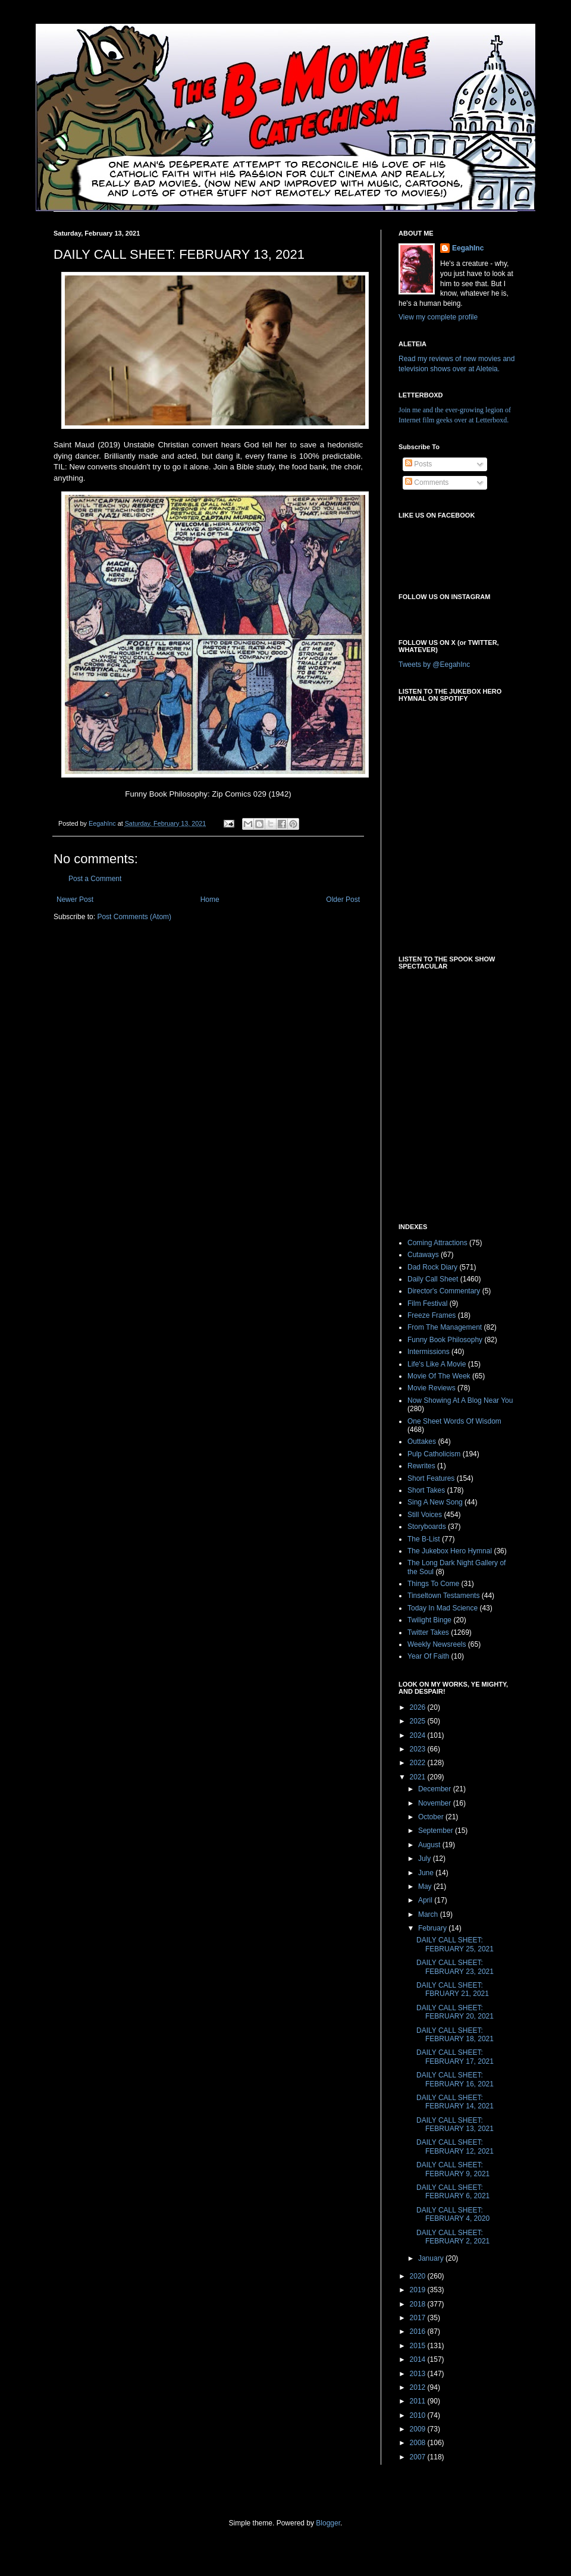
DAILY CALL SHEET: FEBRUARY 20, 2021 (455, 2012)
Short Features (430, 1478)
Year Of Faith (428, 1656)
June (426, 1873)
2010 (419, 2415)
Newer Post (75, 899)
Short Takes (426, 1490)
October (431, 1817)
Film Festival (427, 1303)
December (435, 1789)
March (429, 1914)
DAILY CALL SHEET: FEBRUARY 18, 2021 (455, 2034)
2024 (419, 1735)
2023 (419, 1749)
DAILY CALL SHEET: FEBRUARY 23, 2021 (455, 1966)
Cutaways (423, 1255)
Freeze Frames (431, 1315)
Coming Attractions (437, 1243)
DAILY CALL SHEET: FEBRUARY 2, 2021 (453, 2237)
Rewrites (421, 1466)
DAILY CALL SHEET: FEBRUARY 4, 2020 (453, 2214)
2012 (419, 2387)
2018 (419, 2304)
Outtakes (421, 1441)
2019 (419, 2290)
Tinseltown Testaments (443, 1595)
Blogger (328, 2523)
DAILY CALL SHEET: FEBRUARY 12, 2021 (455, 2146)
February (433, 1928)
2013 (419, 2374)
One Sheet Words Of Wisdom (454, 1421)
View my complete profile (438, 317)
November (435, 1803)
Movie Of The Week (438, 1376)
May (426, 1886)
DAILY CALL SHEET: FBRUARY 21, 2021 (452, 1989)
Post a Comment (94, 879)
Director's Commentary (443, 1291)
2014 (419, 2359)
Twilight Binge (429, 1620)
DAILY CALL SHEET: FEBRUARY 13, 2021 (455, 2124)
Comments (426, 482)
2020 (419, 2276)
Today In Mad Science (442, 1608)
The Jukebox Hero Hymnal (449, 1551)
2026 (419, 1707)
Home (209, 899)
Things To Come (433, 1584)
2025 (419, 1721)
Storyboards (426, 1526)
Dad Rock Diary (432, 1267)
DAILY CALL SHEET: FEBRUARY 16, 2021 (455, 2079)
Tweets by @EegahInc (434, 664)
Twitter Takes (428, 1632)
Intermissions (428, 1351)
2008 (419, 2443)
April (426, 1900)
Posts (418, 464)
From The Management (444, 1327)
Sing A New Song (435, 1502)
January (431, 2258)
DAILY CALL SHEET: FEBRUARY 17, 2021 (455, 2056)
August (430, 1845)
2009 (419, 2429)
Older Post (343, 899)
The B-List (423, 1539)
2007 (419, 2457)
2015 (419, 2346)
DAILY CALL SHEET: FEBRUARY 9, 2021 (453, 2169)
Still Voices (424, 1514)
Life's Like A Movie (436, 1364)
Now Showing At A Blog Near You (460, 1400)
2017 (419, 2318)
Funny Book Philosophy (444, 1340)
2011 (419, 2401)
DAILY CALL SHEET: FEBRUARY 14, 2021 (455, 2102)
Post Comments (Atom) (134, 917)
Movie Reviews (431, 1388)
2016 (419, 2331)
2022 (419, 1763)
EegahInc (468, 248)
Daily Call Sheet (432, 1279)
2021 (419, 1777)
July (425, 1858)
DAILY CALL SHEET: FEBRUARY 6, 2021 (453, 2191)
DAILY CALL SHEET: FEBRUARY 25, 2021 (455, 1944)
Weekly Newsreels (436, 1644)
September (436, 1830)
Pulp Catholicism (433, 1454)
